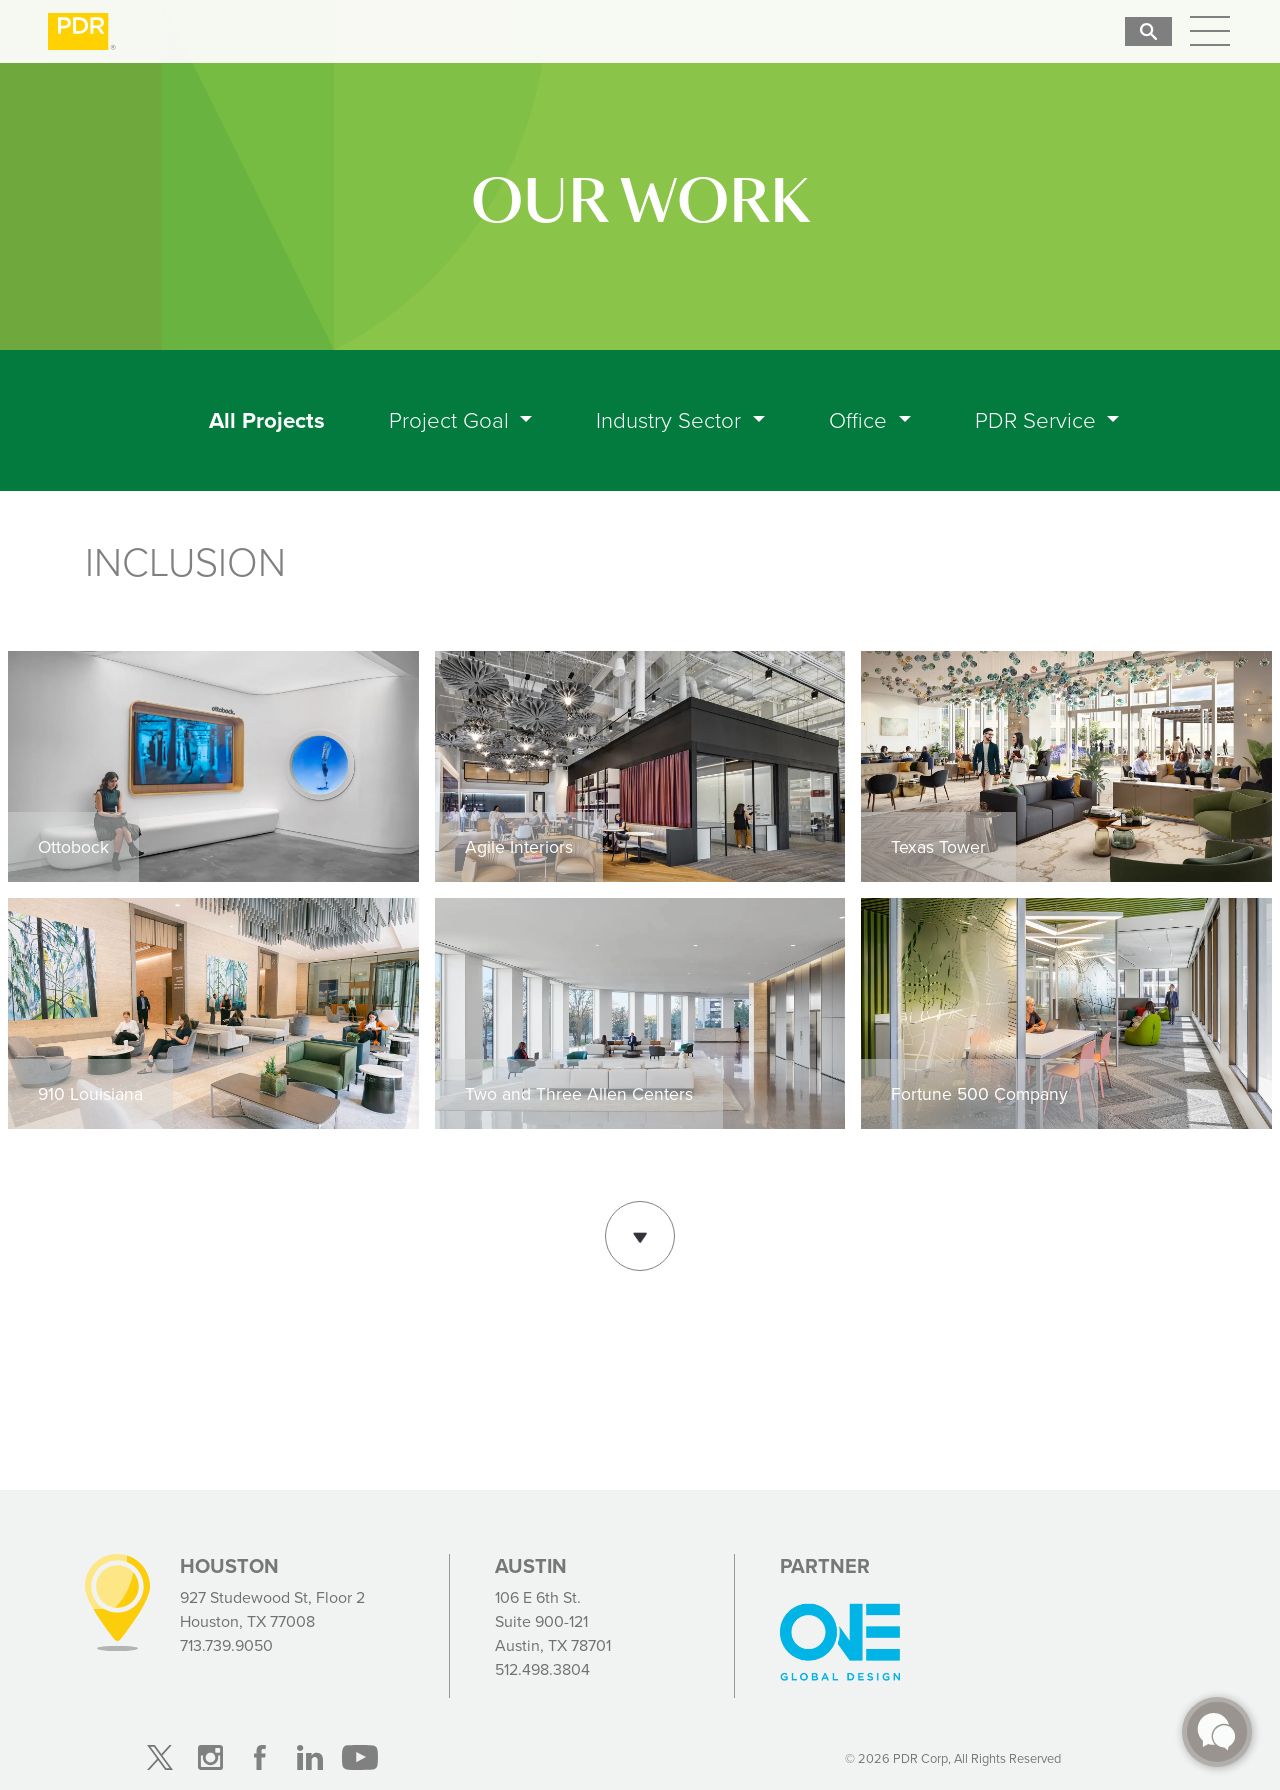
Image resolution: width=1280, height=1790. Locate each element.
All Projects (271, 420)
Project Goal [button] (452, 420)
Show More (640, 1233)
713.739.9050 (226, 1645)
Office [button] (861, 420)
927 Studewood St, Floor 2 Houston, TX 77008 (272, 1609)
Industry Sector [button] (671, 420)
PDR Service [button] (1038, 420)
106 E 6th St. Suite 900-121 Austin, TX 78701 (553, 1621)
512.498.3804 (542, 1669)
